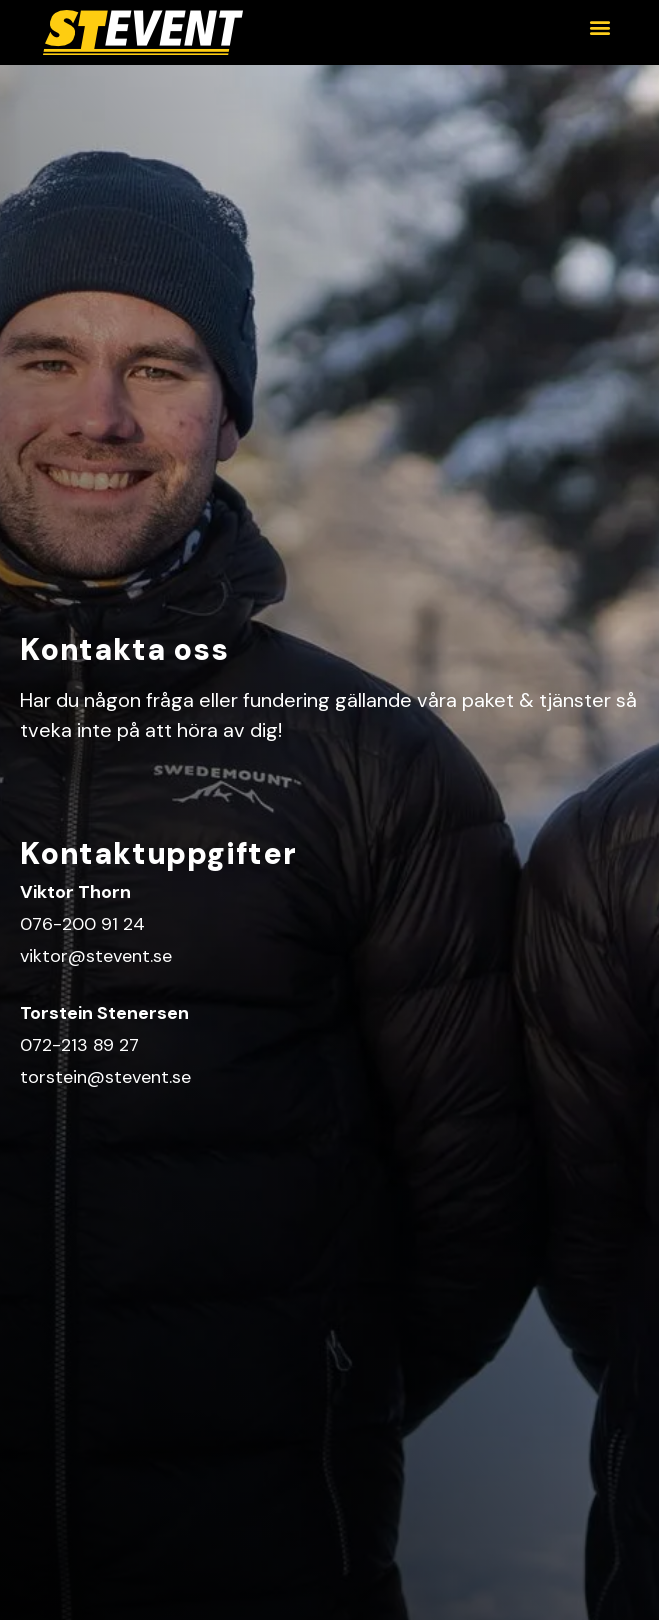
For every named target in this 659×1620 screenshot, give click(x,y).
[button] (599, 26)
